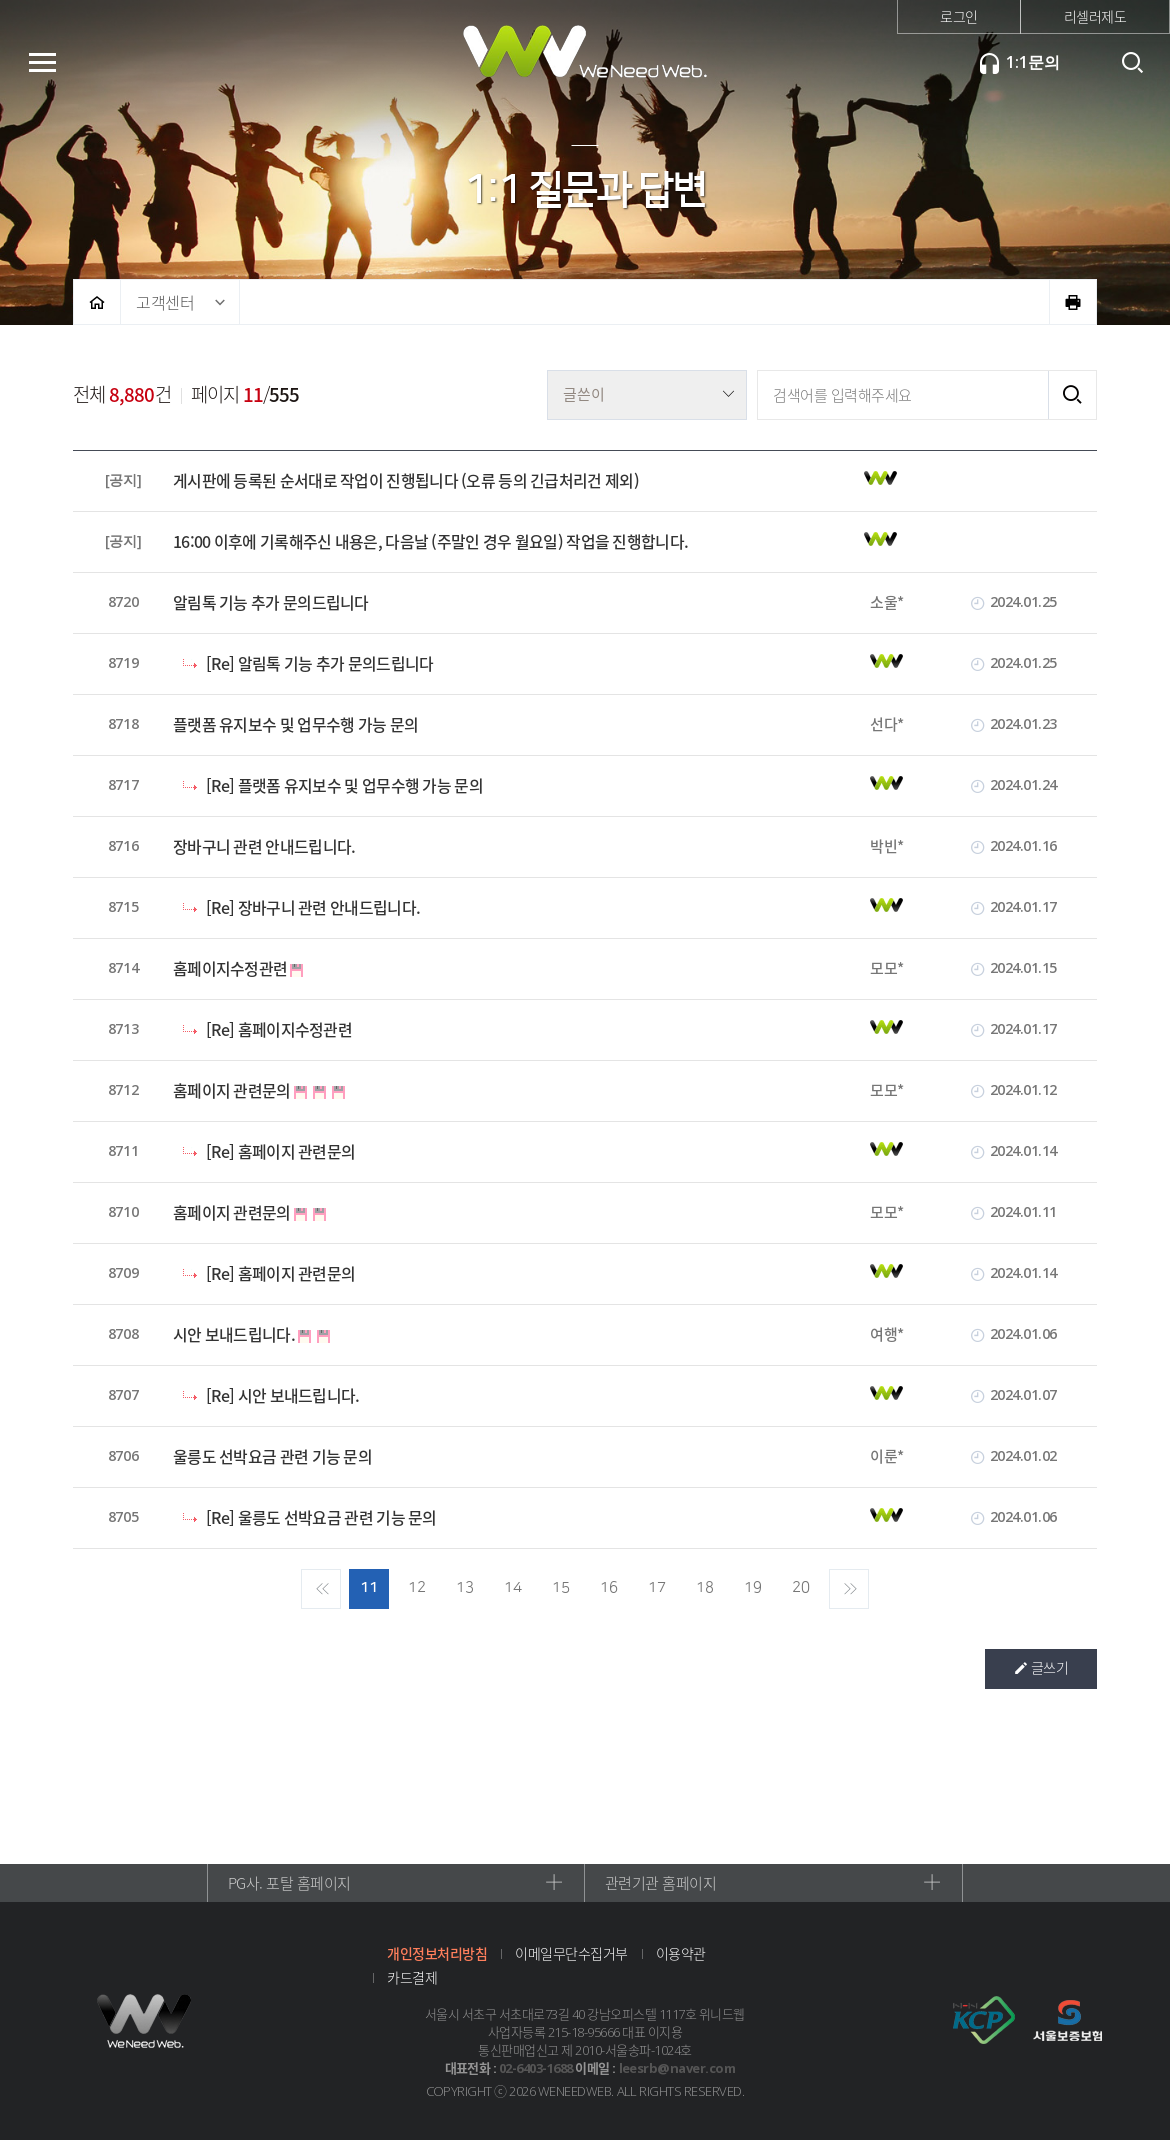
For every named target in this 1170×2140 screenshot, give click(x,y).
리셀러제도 (1095, 16)
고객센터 (165, 302)
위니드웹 (585, 60)
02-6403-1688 (536, 2068)
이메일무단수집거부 (571, 1953)
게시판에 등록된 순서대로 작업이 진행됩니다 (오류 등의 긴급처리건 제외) (406, 480)
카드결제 (412, 1977)
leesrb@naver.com (677, 2068)
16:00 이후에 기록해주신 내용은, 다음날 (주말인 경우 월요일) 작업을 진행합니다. (430, 541)
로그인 (959, 16)
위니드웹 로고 (145, 2021)
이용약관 (681, 1953)
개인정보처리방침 (437, 1953)
